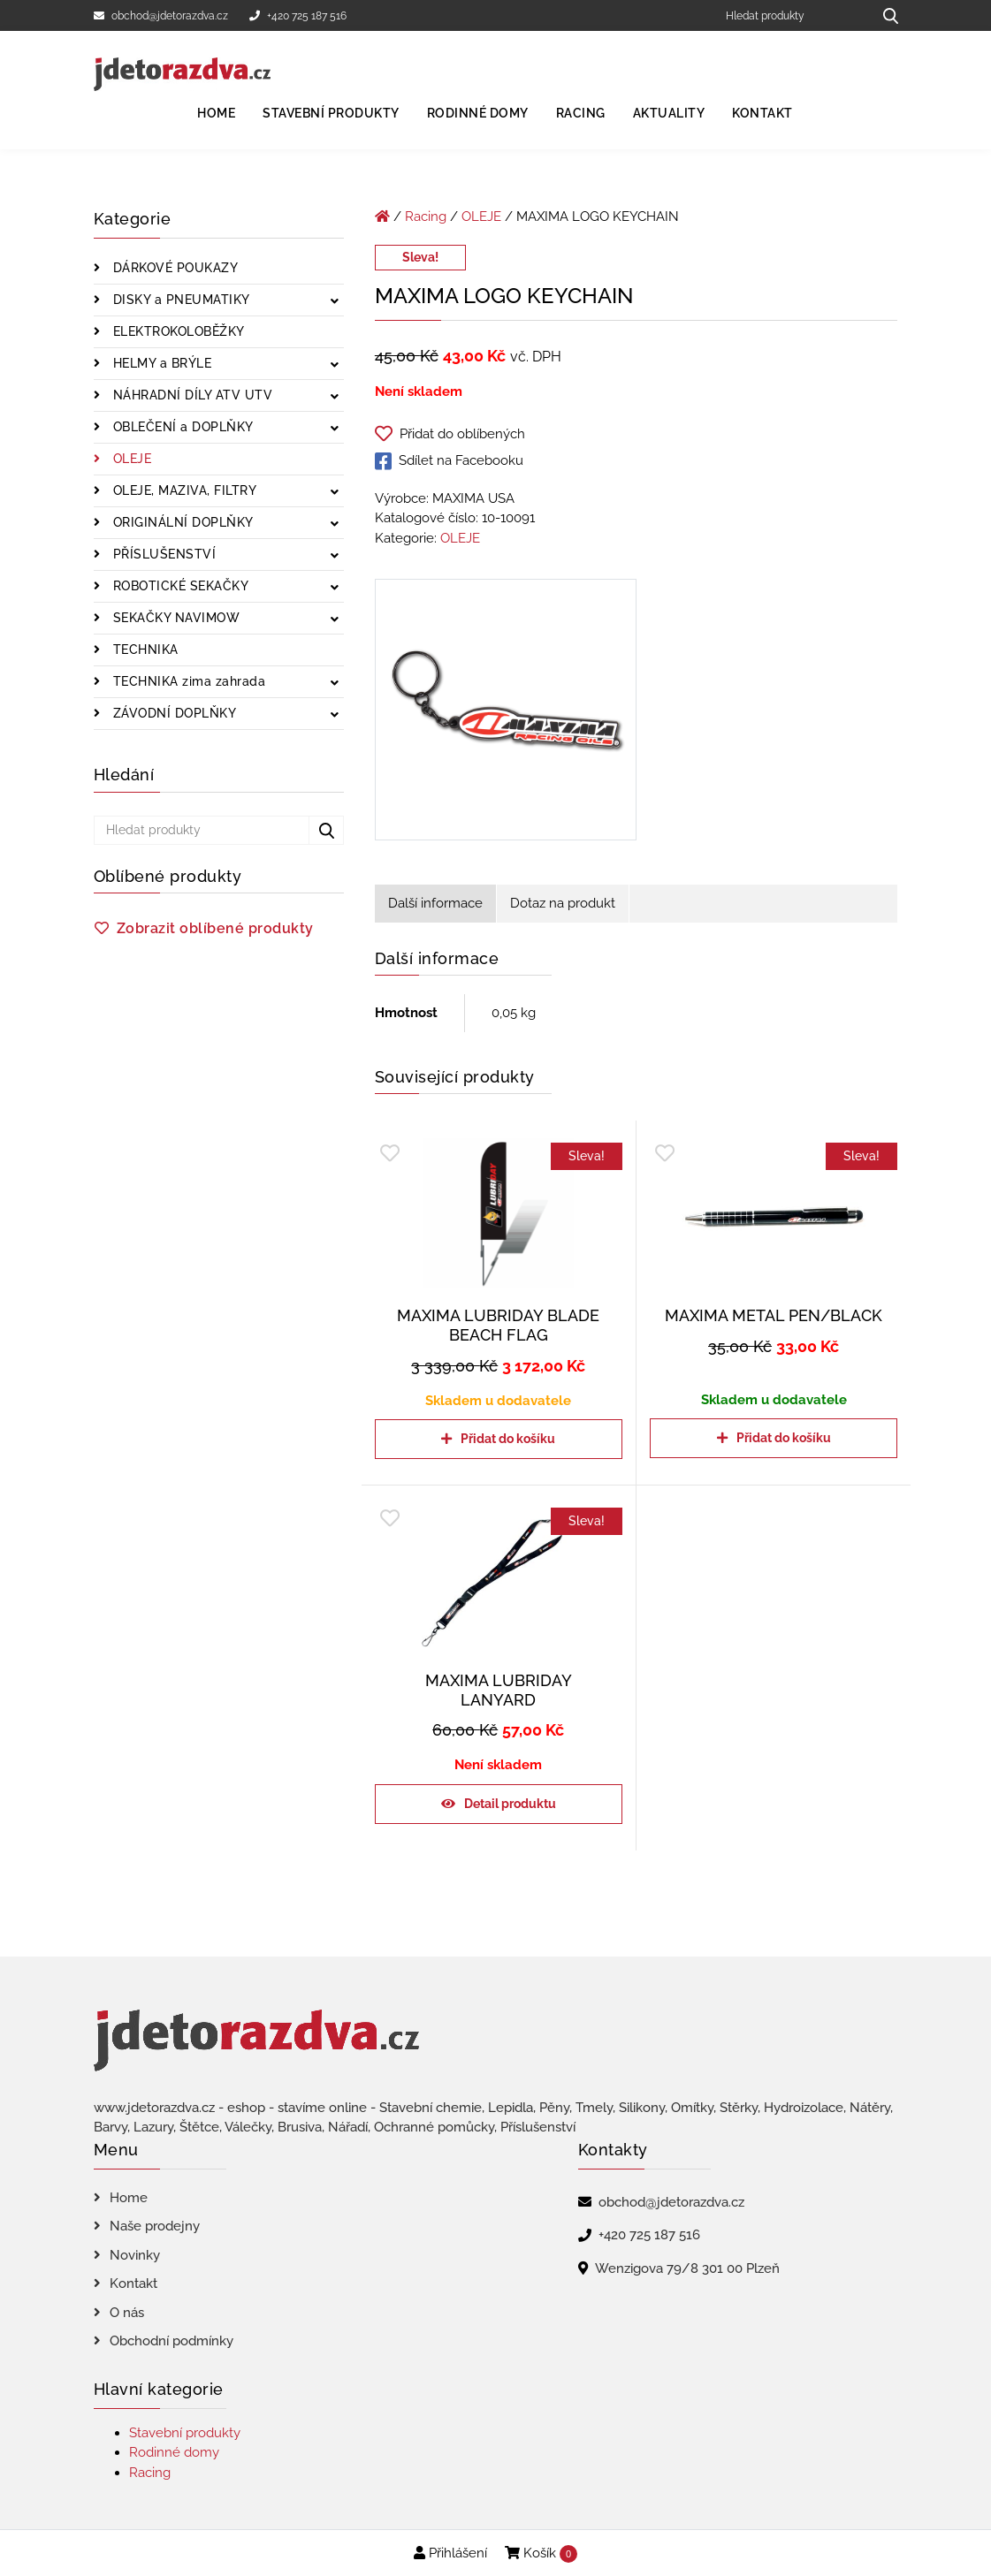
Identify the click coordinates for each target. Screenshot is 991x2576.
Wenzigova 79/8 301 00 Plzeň (687, 2268)
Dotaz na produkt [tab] (562, 903)
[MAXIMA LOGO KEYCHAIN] (506, 713)
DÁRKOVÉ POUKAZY (173, 268)
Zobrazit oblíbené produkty (215, 928)
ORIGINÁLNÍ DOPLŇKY (181, 522)
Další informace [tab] (435, 903)
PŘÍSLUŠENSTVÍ (162, 554)
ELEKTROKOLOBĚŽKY (177, 331)
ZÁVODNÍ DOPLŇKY (172, 713)
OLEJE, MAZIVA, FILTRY (182, 490)
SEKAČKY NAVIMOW (174, 618)
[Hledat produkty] (792, 15)
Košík (541, 2554)
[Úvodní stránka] (382, 216)
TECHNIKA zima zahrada (187, 681)
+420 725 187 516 (298, 16)
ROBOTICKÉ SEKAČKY (178, 586)
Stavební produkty (331, 113)
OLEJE (130, 459)
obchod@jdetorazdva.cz (161, 16)
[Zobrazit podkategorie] (334, 302)
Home (216, 113)
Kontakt (762, 113)
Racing (581, 113)
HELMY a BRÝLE (160, 363)
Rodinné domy (478, 113)
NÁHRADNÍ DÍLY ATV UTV (190, 395)
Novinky (135, 2255)
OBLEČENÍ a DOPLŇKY (181, 427)
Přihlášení (450, 2553)
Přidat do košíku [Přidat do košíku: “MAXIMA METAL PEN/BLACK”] (783, 1438)
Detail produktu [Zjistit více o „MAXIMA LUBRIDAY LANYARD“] (510, 1804)
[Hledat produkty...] (884, 15)
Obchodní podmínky (171, 2341)
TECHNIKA (144, 649)
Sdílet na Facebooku (449, 461)
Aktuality (669, 113)
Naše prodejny (155, 2226)
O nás (127, 2313)
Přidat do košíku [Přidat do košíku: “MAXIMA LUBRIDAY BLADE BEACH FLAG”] (508, 1439)
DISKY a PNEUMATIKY (179, 300)
